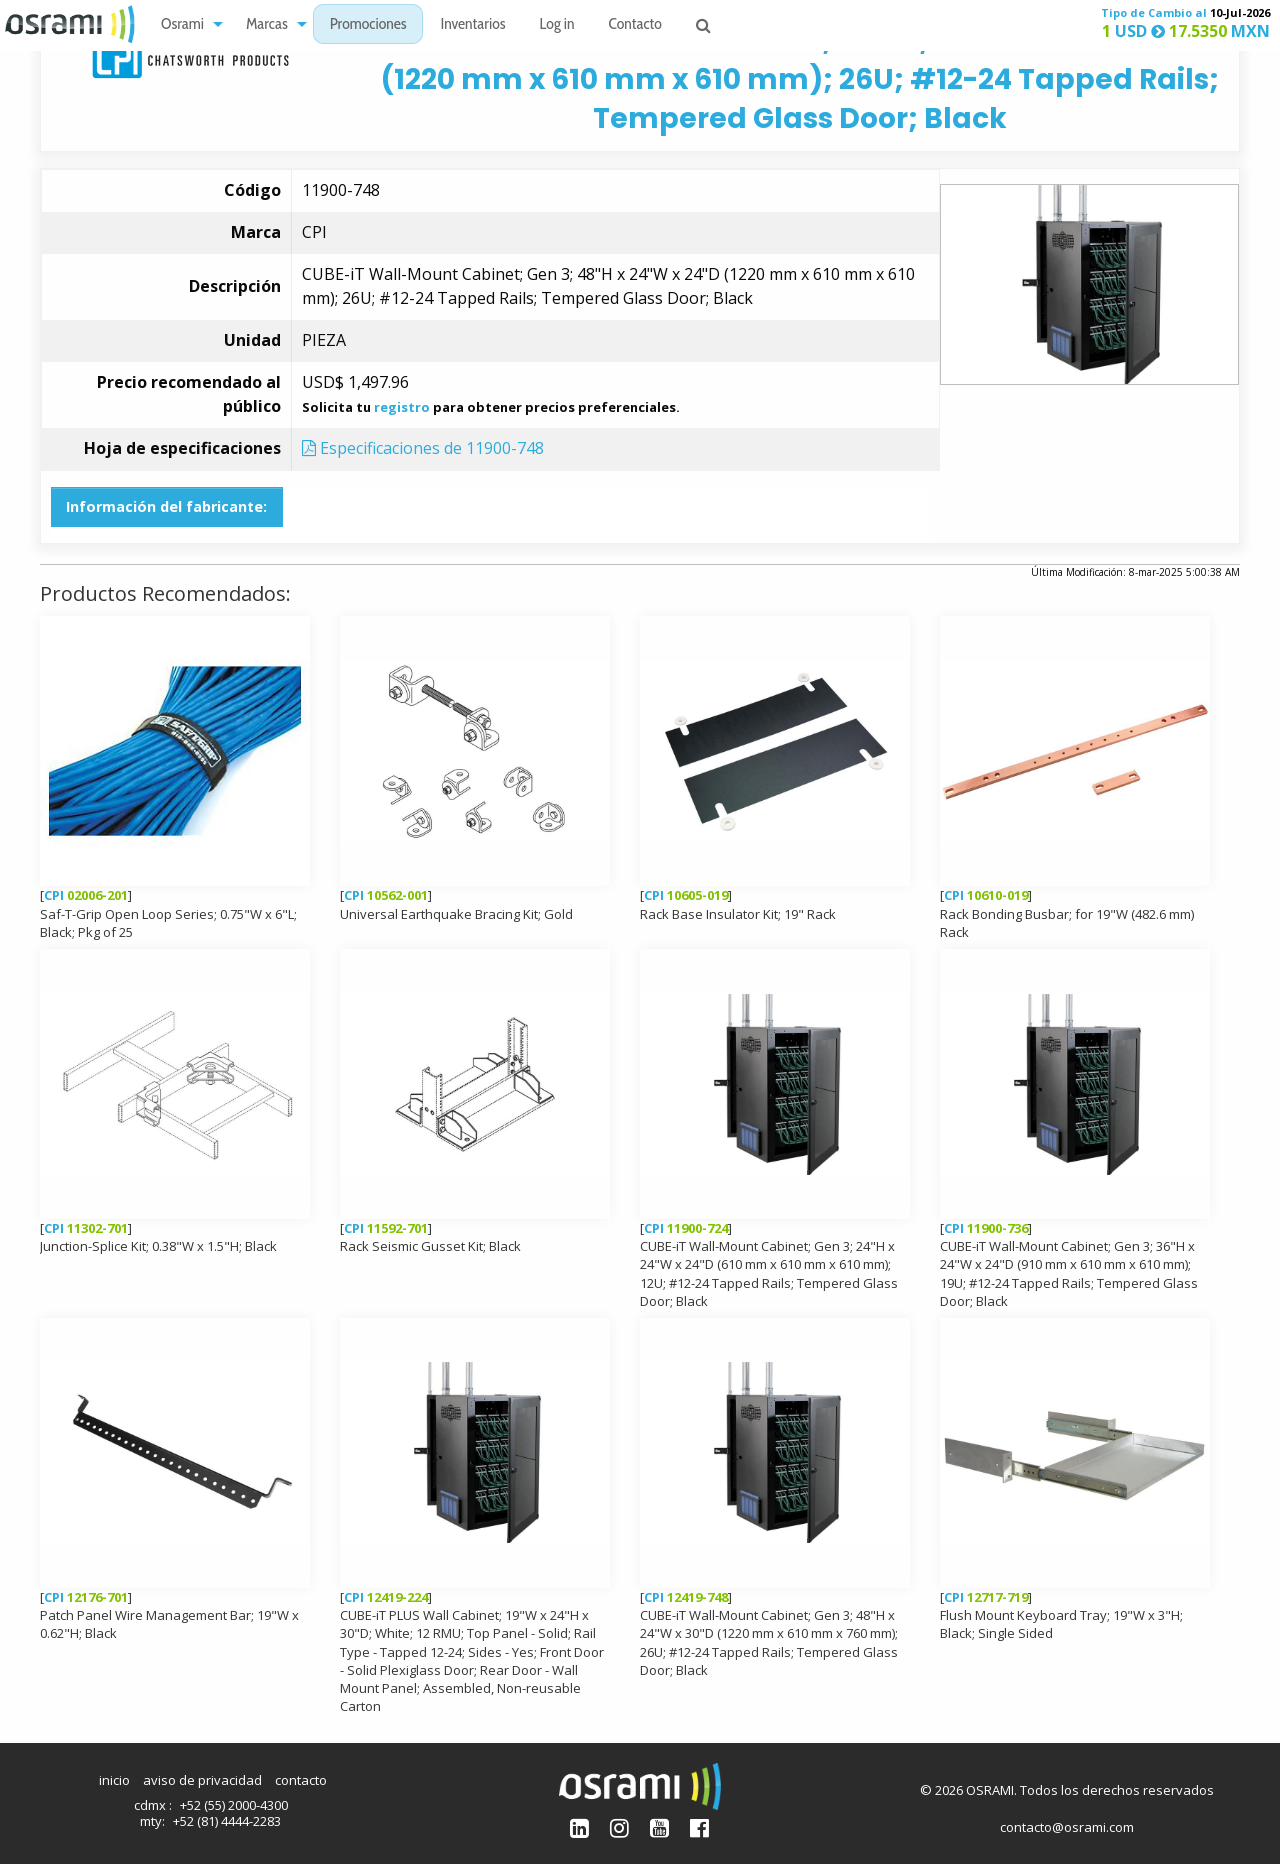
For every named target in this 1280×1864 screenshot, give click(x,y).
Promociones (368, 25)
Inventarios (472, 25)
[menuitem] (186, 24)
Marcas (267, 25)
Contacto (635, 25)
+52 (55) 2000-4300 (234, 1805)
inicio (114, 1780)
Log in (557, 25)
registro (402, 407)
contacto (301, 1780)
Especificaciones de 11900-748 (423, 448)
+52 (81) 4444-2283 (227, 1821)
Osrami (182, 25)
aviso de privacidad (202, 1780)
